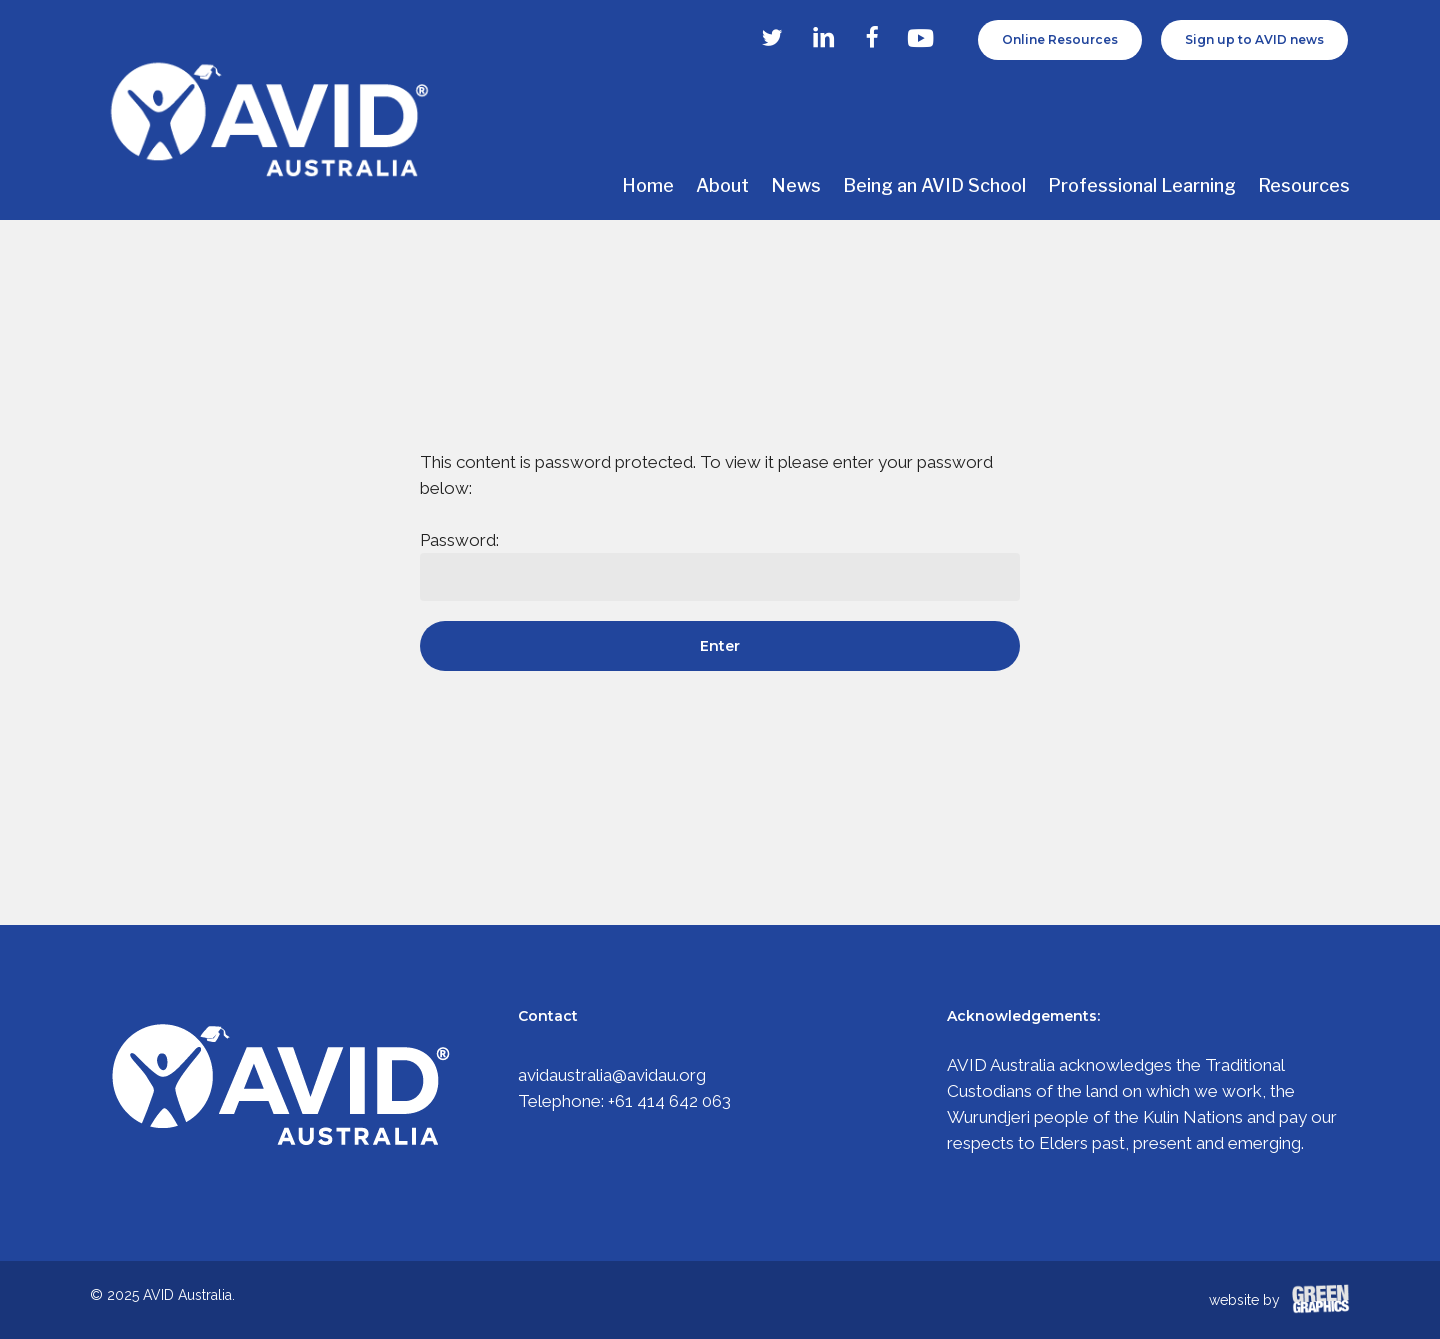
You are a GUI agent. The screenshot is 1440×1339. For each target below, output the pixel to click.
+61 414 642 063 (669, 1101)
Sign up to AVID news (1254, 39)
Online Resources (1060, 39)
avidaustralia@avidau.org (612, 1075)
